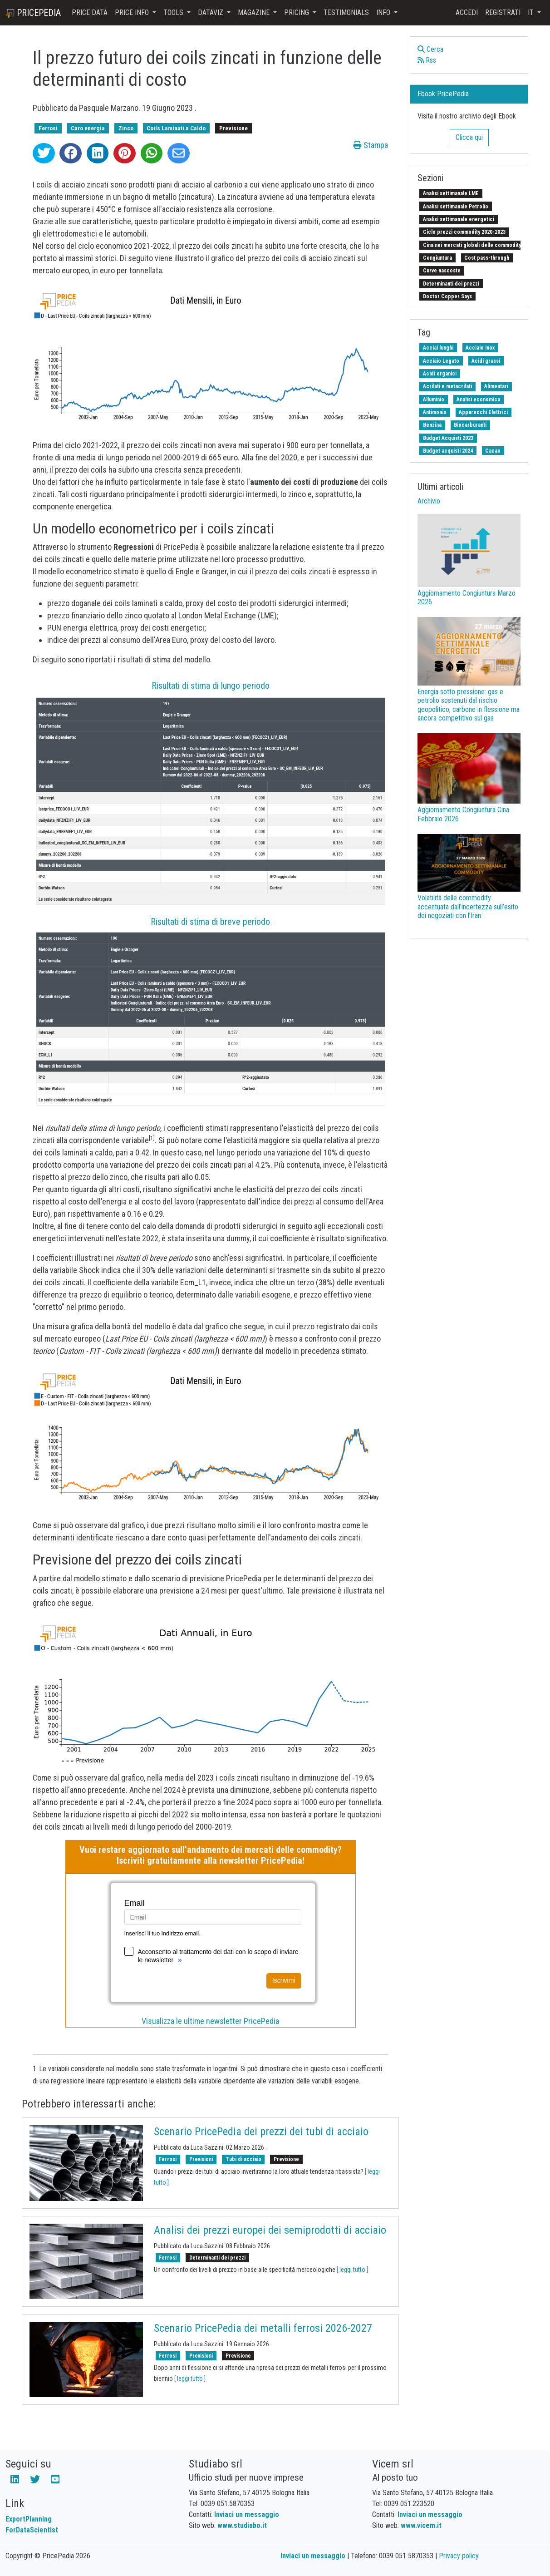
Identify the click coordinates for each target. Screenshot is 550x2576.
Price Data (90, 12)
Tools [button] (174, 12)
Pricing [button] (297, 12)
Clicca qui (469, 137)
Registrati (503, 12)
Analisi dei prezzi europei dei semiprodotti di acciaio (270, 2230)
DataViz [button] (211, 12)
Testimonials (346, 12)
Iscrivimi (283, 1980)
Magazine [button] (254, 12)
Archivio (428, 501)
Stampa (371, 145)
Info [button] (384, 12)
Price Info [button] (133, 12)
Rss (426, 60)
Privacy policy (459, 2555)
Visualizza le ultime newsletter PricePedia (210, 2021)
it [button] (531, 12)
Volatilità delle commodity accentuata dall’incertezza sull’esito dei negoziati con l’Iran (467, 906)
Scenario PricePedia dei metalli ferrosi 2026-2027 (263, 2328)
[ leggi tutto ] (352, 2269)
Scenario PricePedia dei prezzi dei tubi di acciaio (261, 2131)
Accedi (467, 12)
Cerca (430, 49)
